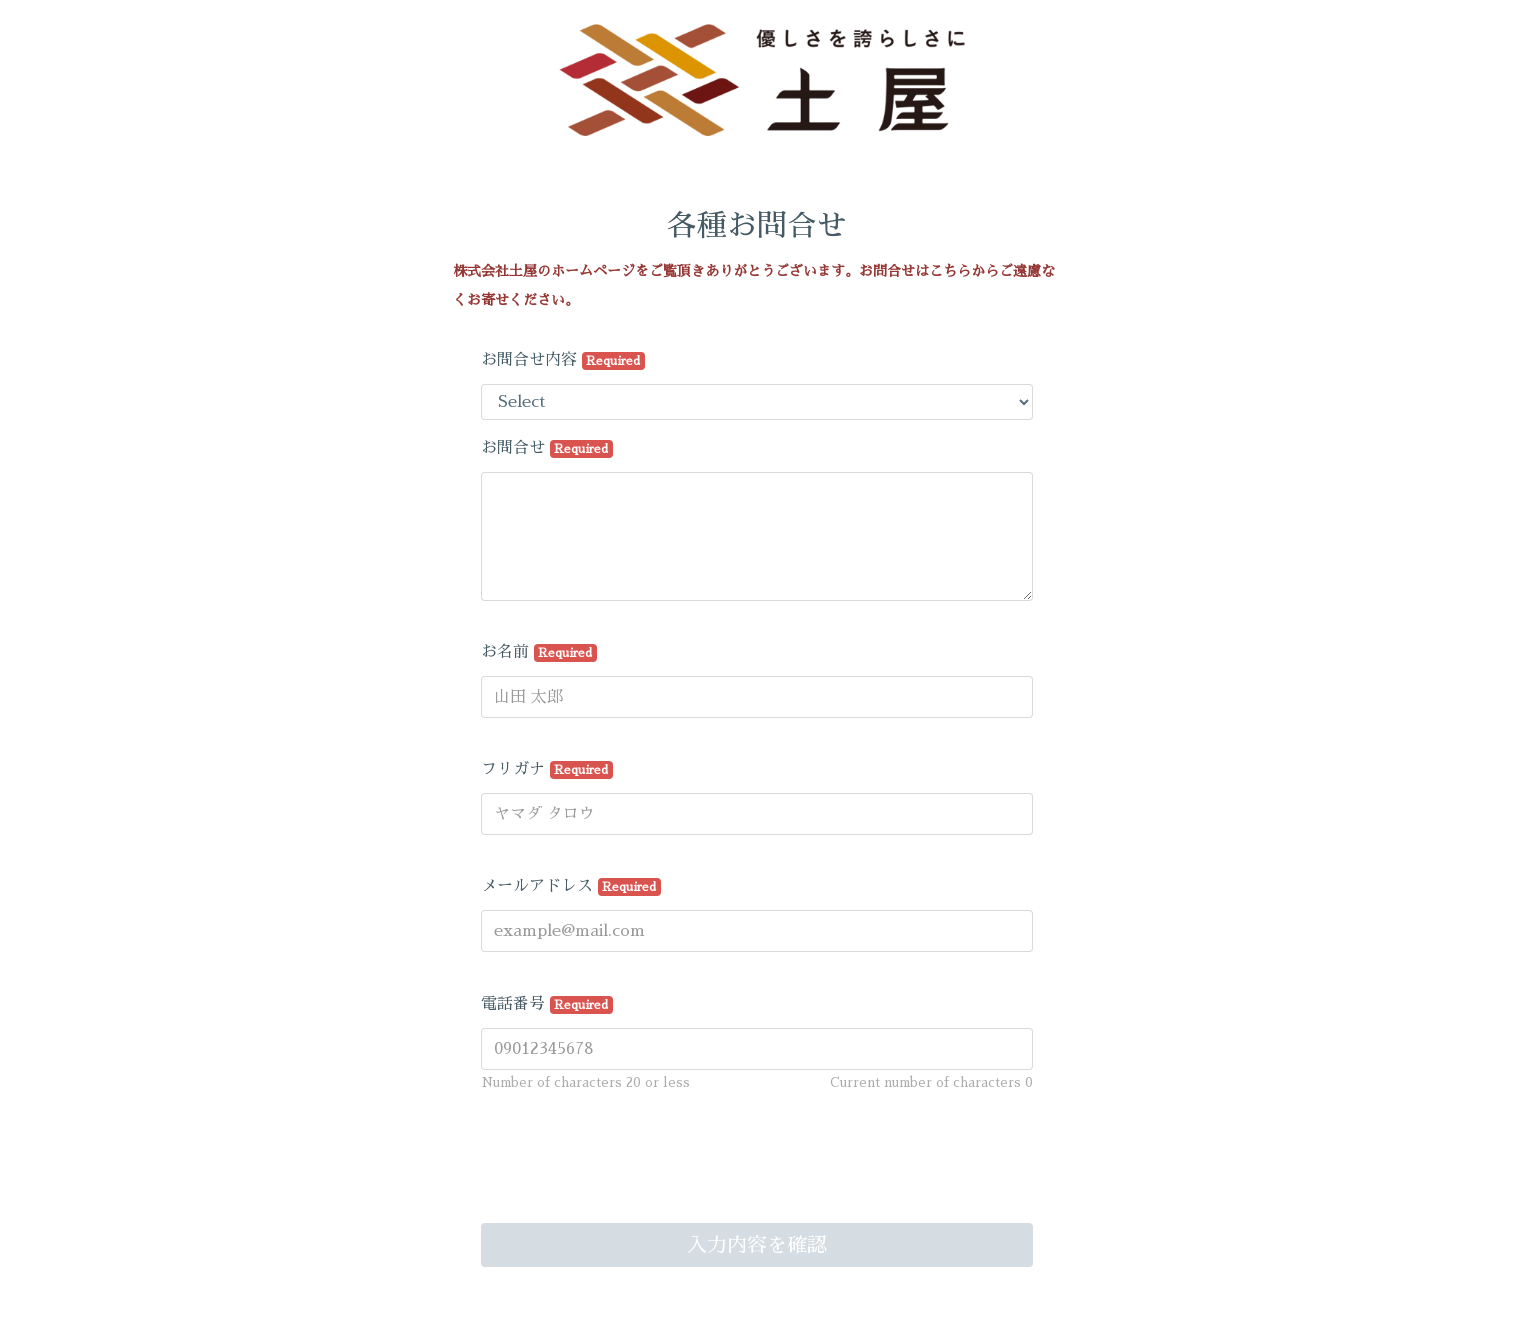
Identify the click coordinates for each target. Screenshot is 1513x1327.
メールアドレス (571, 887)
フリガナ (547, 770)
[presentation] (633, 1172)
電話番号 (547, 1005)
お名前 (539, 653)
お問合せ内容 (563, 361)
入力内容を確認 (757, 1245)
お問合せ (547, 449)
